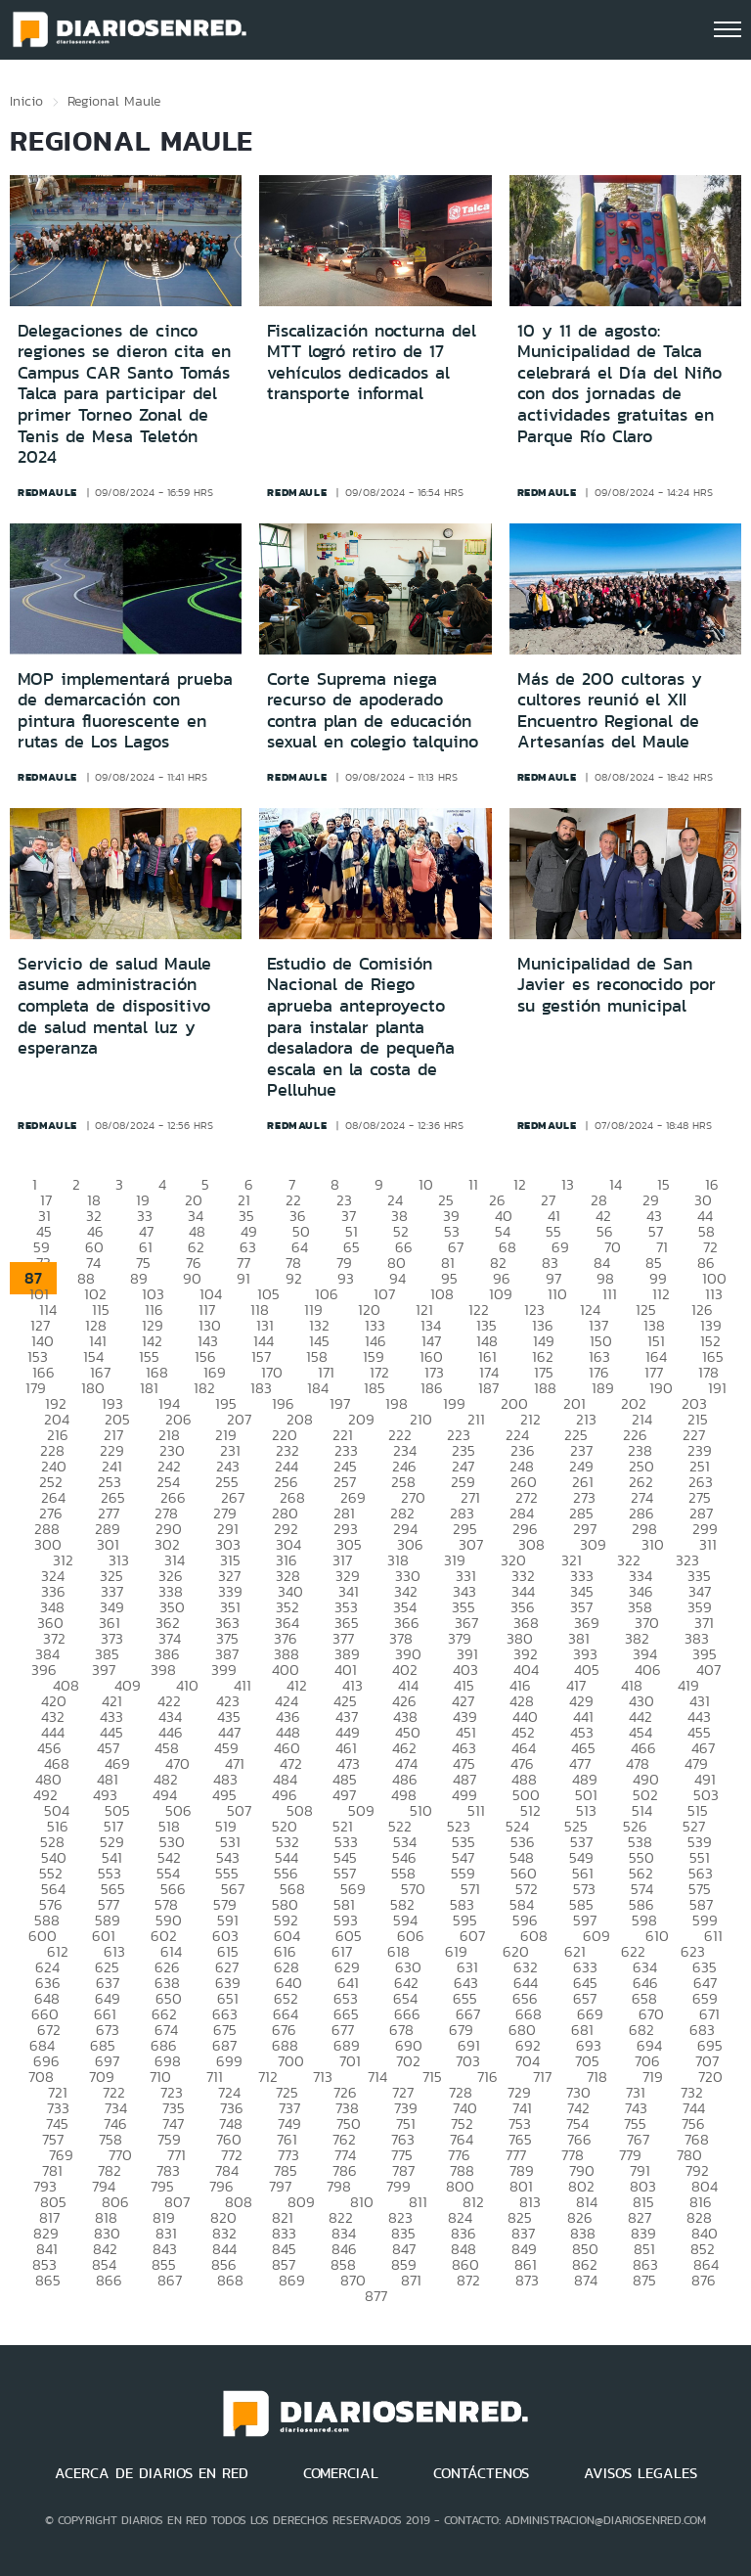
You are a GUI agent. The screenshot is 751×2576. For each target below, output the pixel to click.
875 (644, 2280)
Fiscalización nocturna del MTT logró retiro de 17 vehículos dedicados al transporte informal (371, 362)
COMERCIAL (340, 2473)
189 (603, 1388)
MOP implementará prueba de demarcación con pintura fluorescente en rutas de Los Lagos (125, 710)
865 (48, 2280)
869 (292, 2280)
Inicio (26, 101)
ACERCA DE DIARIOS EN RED (151, 2473)
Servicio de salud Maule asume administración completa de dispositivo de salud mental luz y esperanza (114, 1006)
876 (703, 2280)
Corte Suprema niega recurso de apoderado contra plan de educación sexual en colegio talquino (372, 710)
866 (109, 2280)
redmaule (47, 492)
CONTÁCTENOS (481, 2473)
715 (432, 2076)
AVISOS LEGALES (640, 2473)
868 (230, 2280)
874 (585, 2280)
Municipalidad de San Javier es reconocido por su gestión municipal (616, 984)
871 (411, 2280)
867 (169, 2280)
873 (527, 2280)
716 (487, 2076)
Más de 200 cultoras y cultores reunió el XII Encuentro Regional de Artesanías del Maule (609, 710)
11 (473, 1184)
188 (545, 1388)
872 (468, 2280)
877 (376, 2295)
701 (350, 2061)
